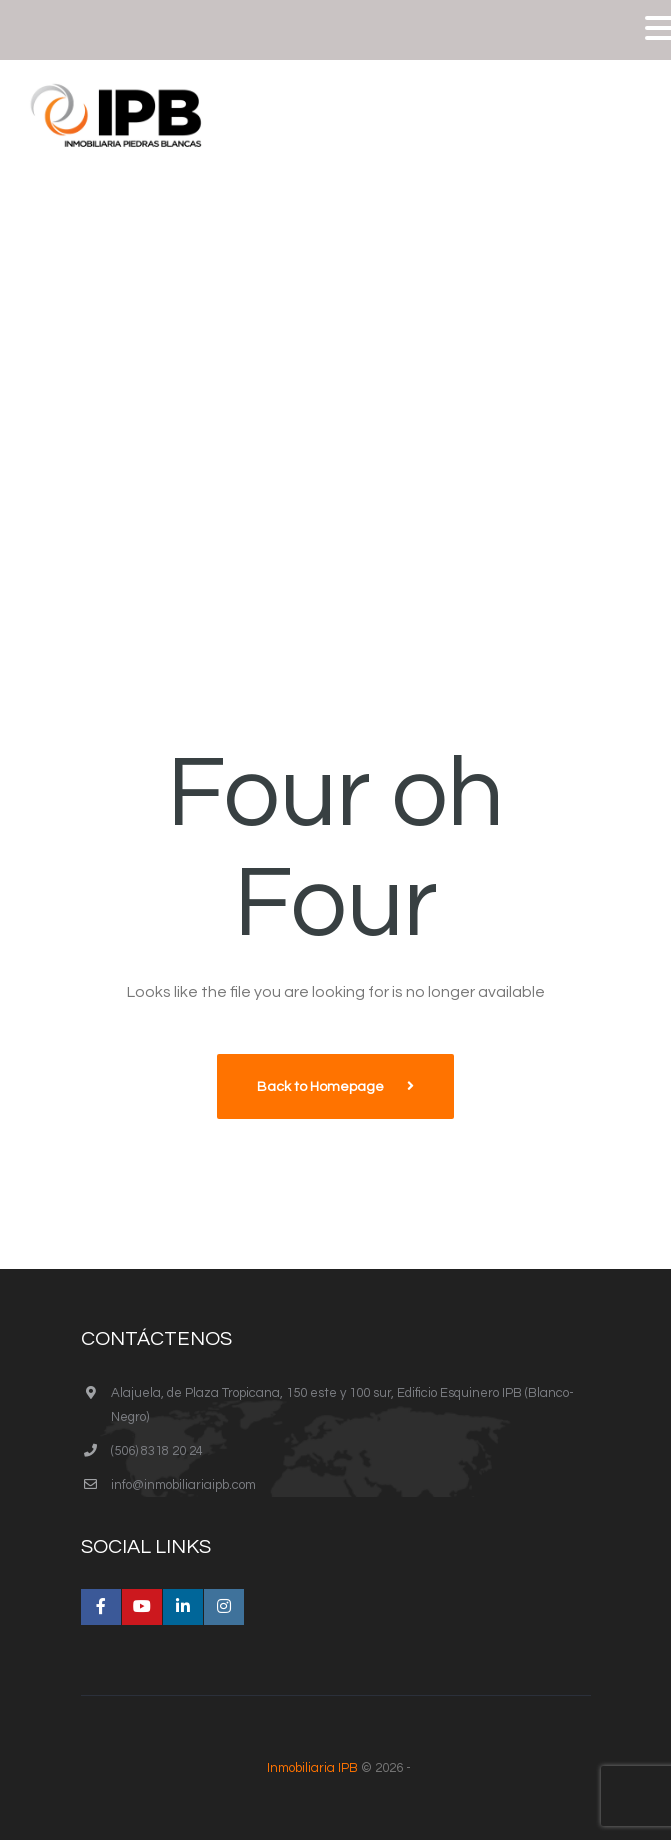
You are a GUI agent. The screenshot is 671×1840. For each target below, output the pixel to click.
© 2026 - (336, 1768)
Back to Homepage (322, 1087)
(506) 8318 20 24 (157, 1451)
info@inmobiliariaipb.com (183, 1485)
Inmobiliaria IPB (312, 1768)
